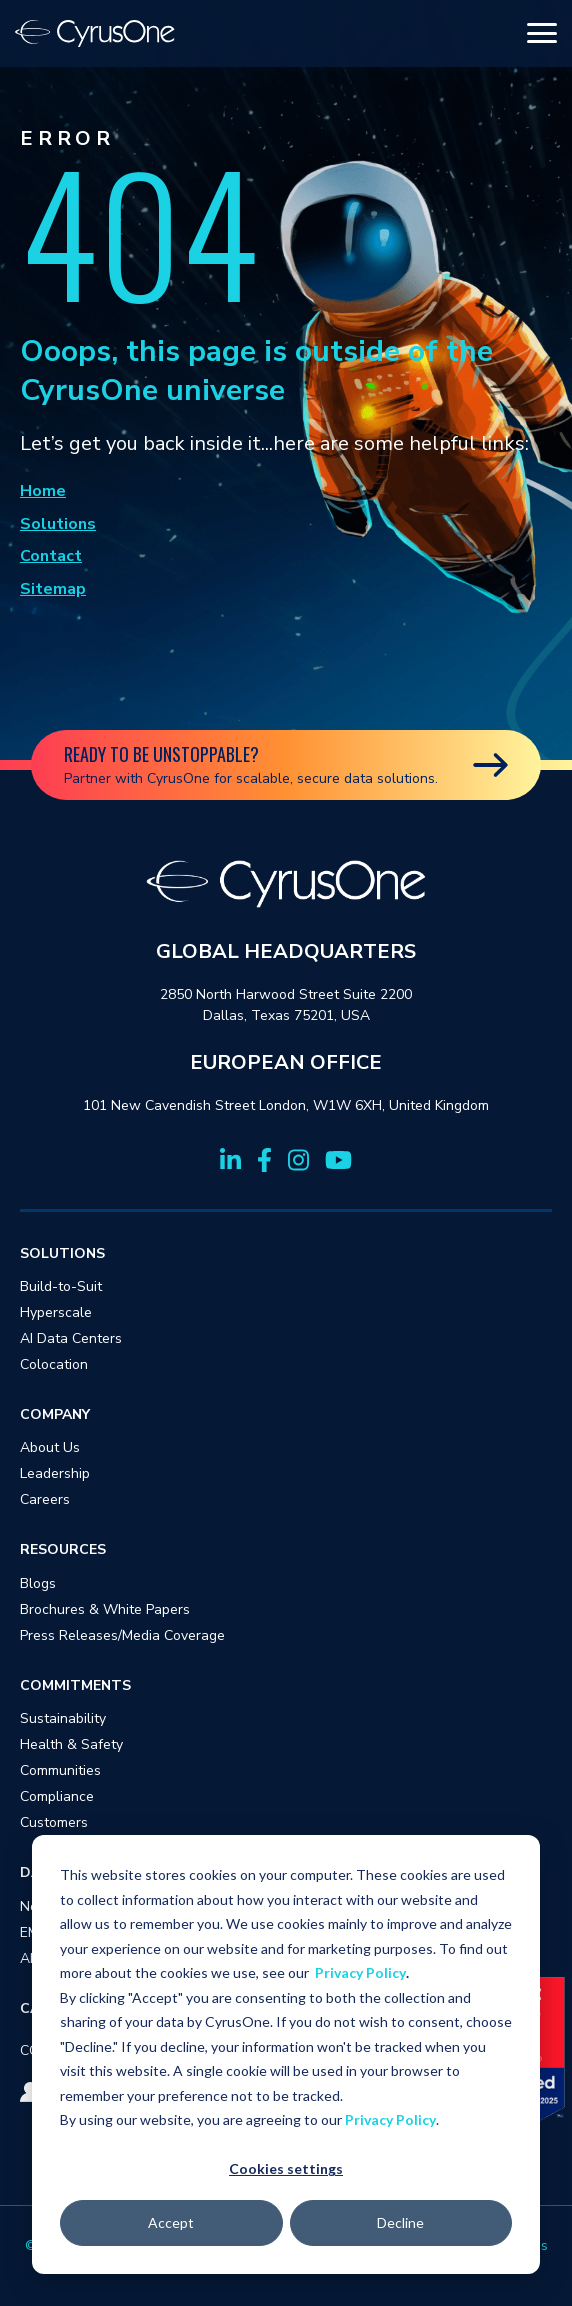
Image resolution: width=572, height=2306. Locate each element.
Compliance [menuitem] (57, 1796)
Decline (400, 2222)
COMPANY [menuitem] (55, 1414)
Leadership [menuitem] (55, 1473)
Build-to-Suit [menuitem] (61, 1286)
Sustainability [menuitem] (63, 1718)
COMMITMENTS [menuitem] (75, 1685)
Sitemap (53, 589)
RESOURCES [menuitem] (63, 1549)
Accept (171, 2222)
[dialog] (286, 2054)
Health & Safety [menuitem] (71, 1744)
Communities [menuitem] (60, 1770)
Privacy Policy (360, 1972)
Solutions (58, 524)
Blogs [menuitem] (38, 1583)
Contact (51, 556)
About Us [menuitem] (50, 1447)
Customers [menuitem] (54, 1822)
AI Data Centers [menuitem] (71, 1338)
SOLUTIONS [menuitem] (62, 1253)
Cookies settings (286, 2168)
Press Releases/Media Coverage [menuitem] (122, 1635)
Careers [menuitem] (45, 1499)
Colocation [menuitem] (54, 1364)
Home (43, 491)
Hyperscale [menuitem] (56, 1312)
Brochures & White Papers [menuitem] (105, 1609)
